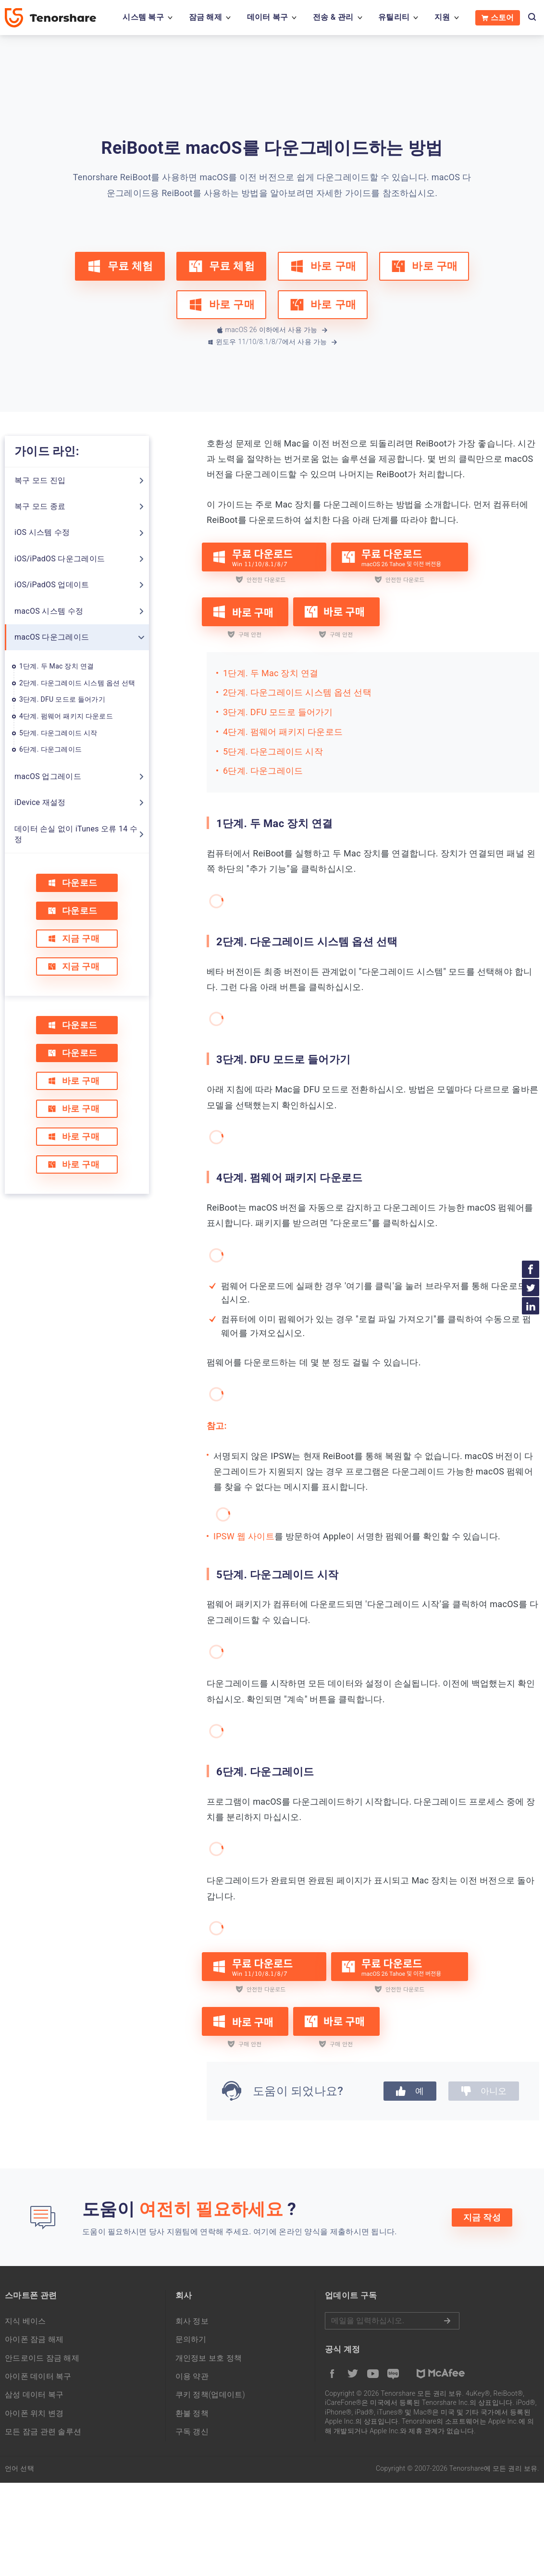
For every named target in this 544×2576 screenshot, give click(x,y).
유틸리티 (393, 17)
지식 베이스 (25, 2321)
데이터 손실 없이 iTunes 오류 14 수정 (75, 834)
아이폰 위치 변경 (34, 2413)
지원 (442, 17)
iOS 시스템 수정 (42, 532)
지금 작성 (482, 2217)
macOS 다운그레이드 (51, 637)
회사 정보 (192, 2321)
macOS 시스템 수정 (48, 611)
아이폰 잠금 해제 (34, 2339)
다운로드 (72, 883)
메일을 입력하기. (392, 2320)
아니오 (484, 2091)
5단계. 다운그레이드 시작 (58, 733)
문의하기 (191, 2339)
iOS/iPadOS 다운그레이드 (59, 558)
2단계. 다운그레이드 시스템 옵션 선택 (77, 683)
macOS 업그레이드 (47, 776)
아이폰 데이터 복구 (38, 2376)
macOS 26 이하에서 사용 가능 (273, 330)
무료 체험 (120, 266)
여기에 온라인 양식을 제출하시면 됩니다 (324, 2231)
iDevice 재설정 (40, 802)
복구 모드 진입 (39, 480)
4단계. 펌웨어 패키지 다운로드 (66, 716)
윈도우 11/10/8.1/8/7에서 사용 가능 (273, 342)
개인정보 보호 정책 (208, 2358)
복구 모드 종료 (39, 506)
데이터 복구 (267, 17)
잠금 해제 (205, 17)
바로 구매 (322, 266)
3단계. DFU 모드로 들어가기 (62, 699)
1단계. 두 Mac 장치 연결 (56, 666)
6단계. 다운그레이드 (50, 749)
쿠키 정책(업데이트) (210, 2394)
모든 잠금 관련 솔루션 (43, 2431)
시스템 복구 (143, 17)
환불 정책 (192, 2413)
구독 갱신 (192, 2431)
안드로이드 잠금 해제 (42, 2358)
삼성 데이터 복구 (34, 2394)
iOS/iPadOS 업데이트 (51, 584)
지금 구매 (73, 938)
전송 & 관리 (333, 17)
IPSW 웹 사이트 (243, 1536)
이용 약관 (192, 2376)
